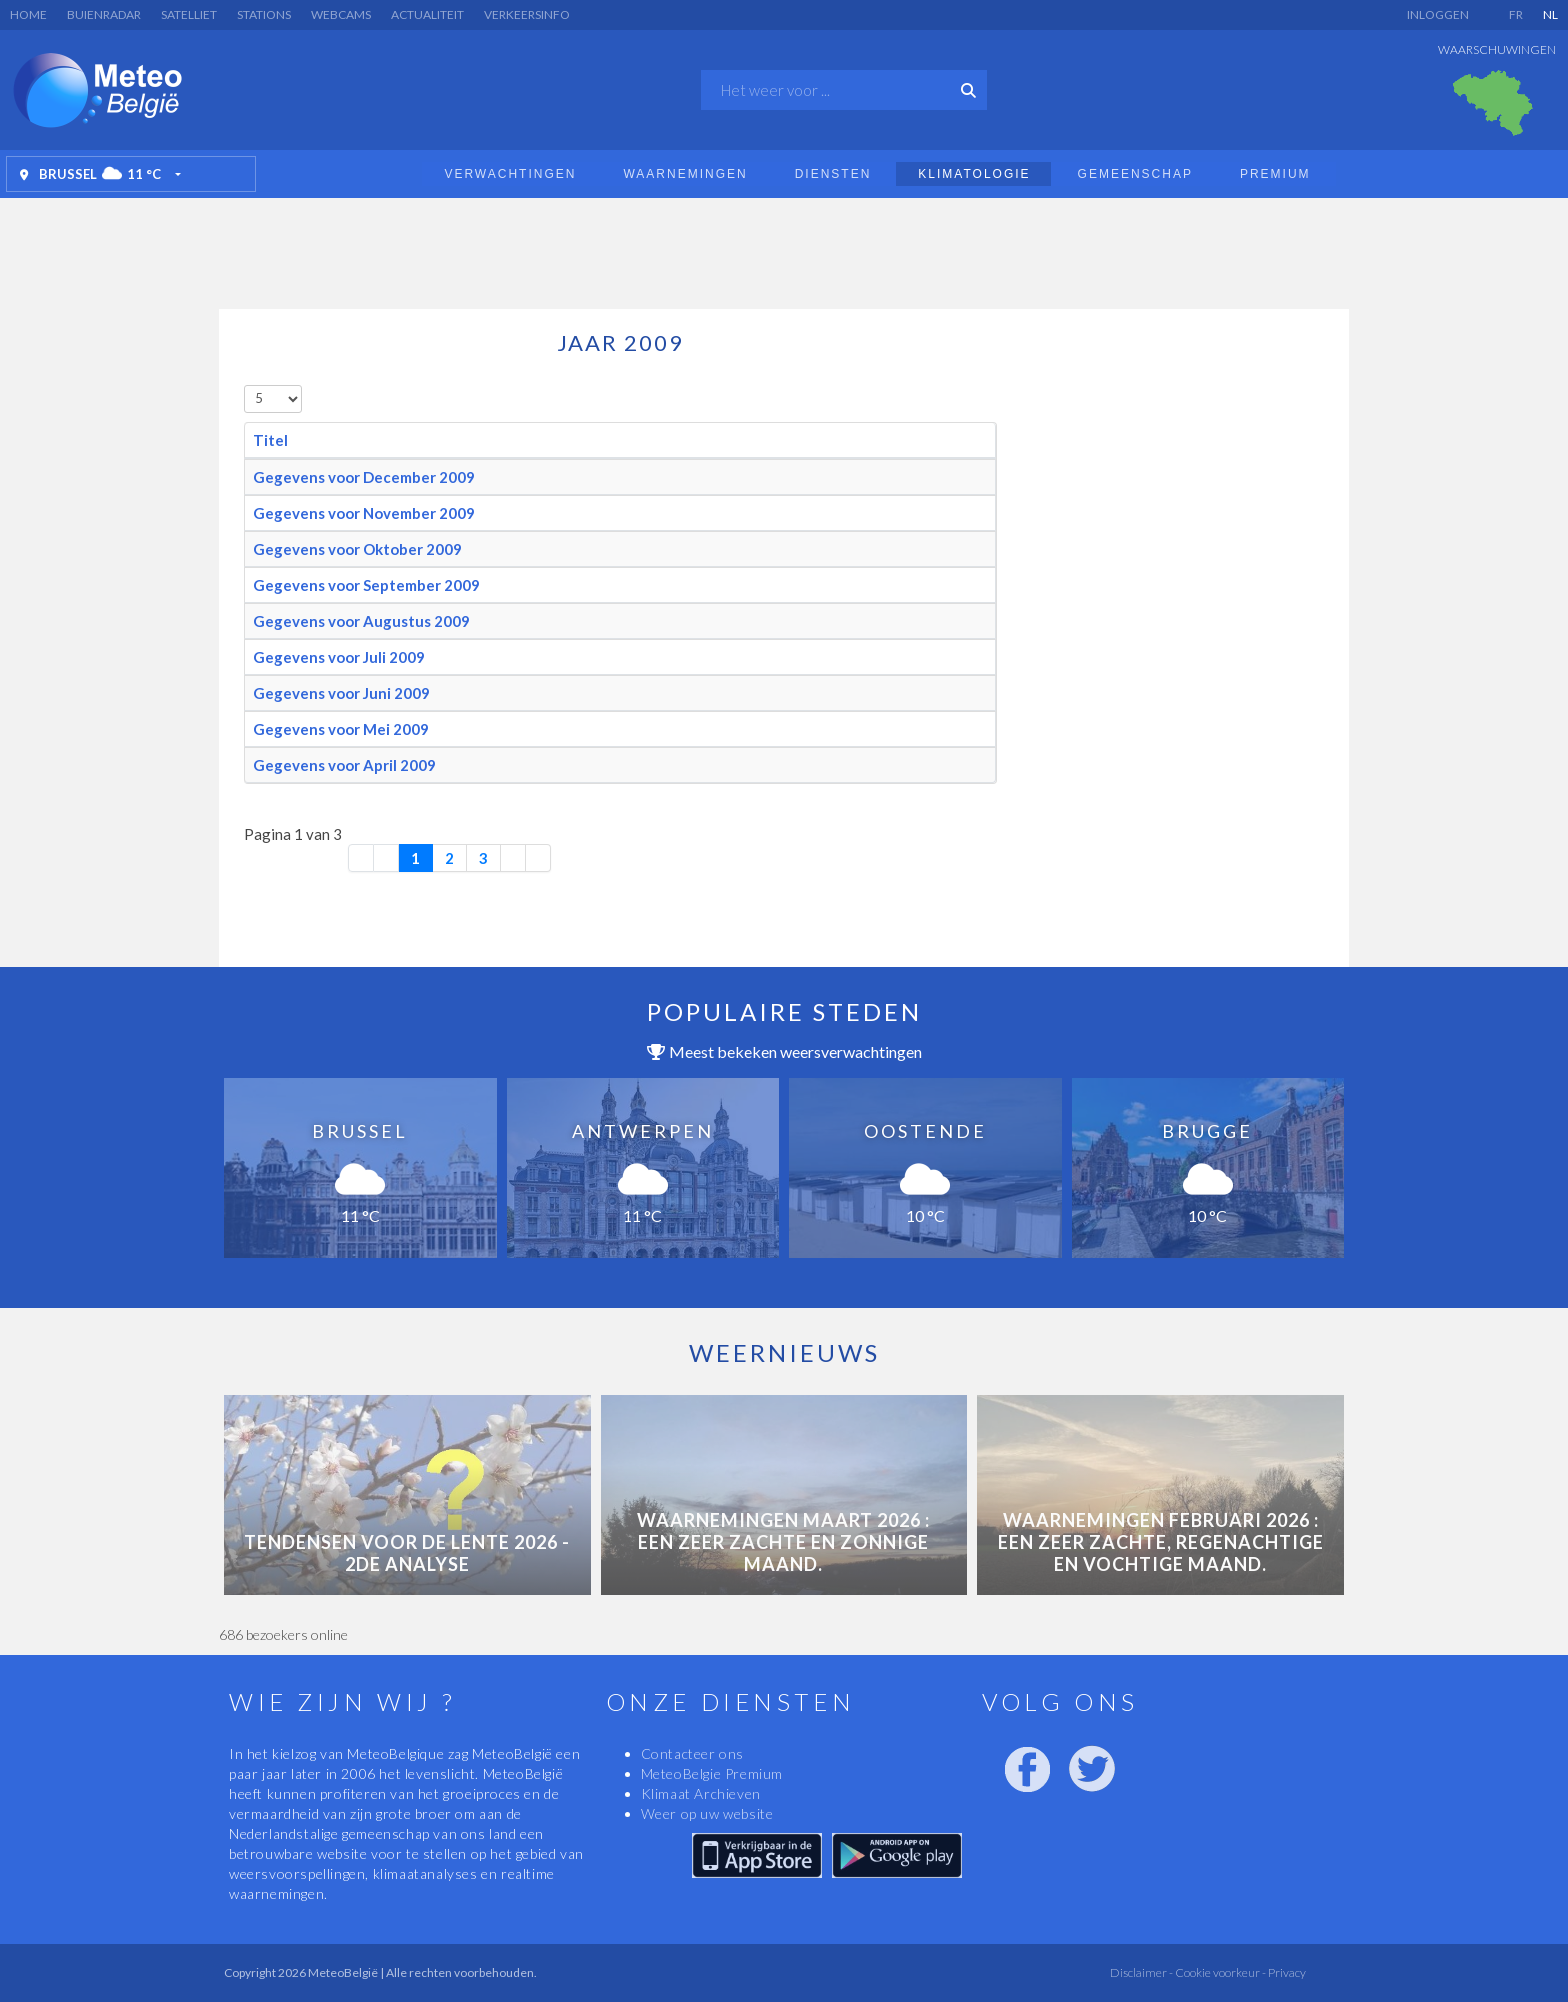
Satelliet (189, 14)
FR (1516, 14)
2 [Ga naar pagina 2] (449, 858)
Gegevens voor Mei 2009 (341, 729)
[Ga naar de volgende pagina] (513, 858)
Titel (270, 440)
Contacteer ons (692, 1753)
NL (1550, 14)
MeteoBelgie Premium (712, 1773)
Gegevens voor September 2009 (366, 585)
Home (28, 14)
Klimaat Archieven (701, 1793)
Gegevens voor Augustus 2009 (361, 621)
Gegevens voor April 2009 (344, 765)
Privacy (1286, 1972)
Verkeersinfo (527, 14)
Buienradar (104, 14)
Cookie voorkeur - (1219, 1972)
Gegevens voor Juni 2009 (341, 693)
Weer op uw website (707, 1813)
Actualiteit (427, 14)
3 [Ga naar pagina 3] (483, 858)
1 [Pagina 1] (415, 858)
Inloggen (1438, 14)
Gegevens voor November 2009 (364, 513)
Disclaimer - (1141, 1972)
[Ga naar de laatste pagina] (538, 858)
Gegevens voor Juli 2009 (339, 657)
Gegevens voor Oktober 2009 (357, 549)
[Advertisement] (784, 248)
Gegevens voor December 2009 (364, 477)
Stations (264, 14)
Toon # (244, 385)
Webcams (341, 14)
